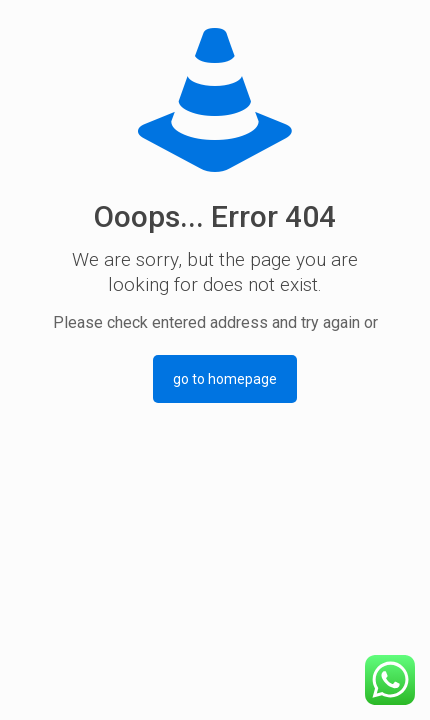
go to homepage (225, 379)
